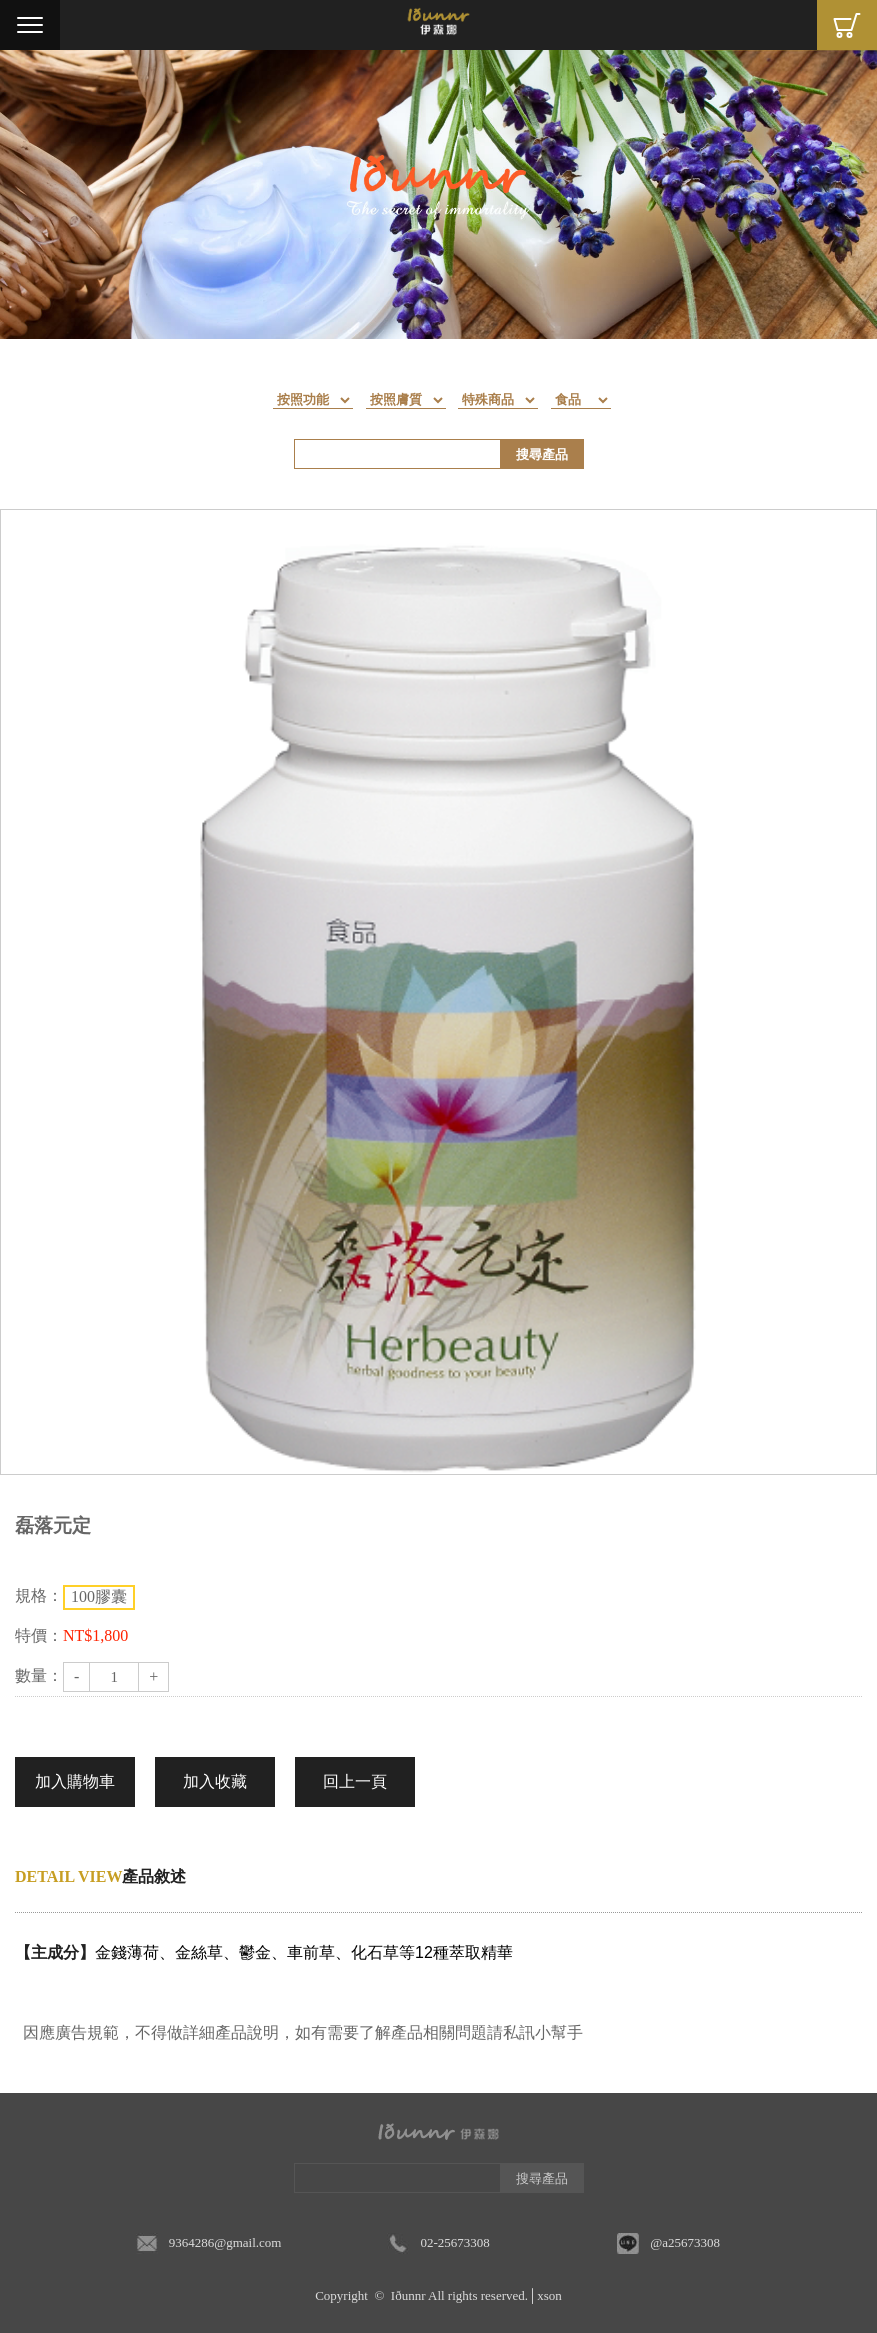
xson (549, 2295)
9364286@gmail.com (225, 2242)
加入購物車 (75, 1781)
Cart (847, 25)
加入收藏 (215, 1781)
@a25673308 (685, 2242)
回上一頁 (355, 1781)
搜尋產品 (542, 454)
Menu (30, 25)
